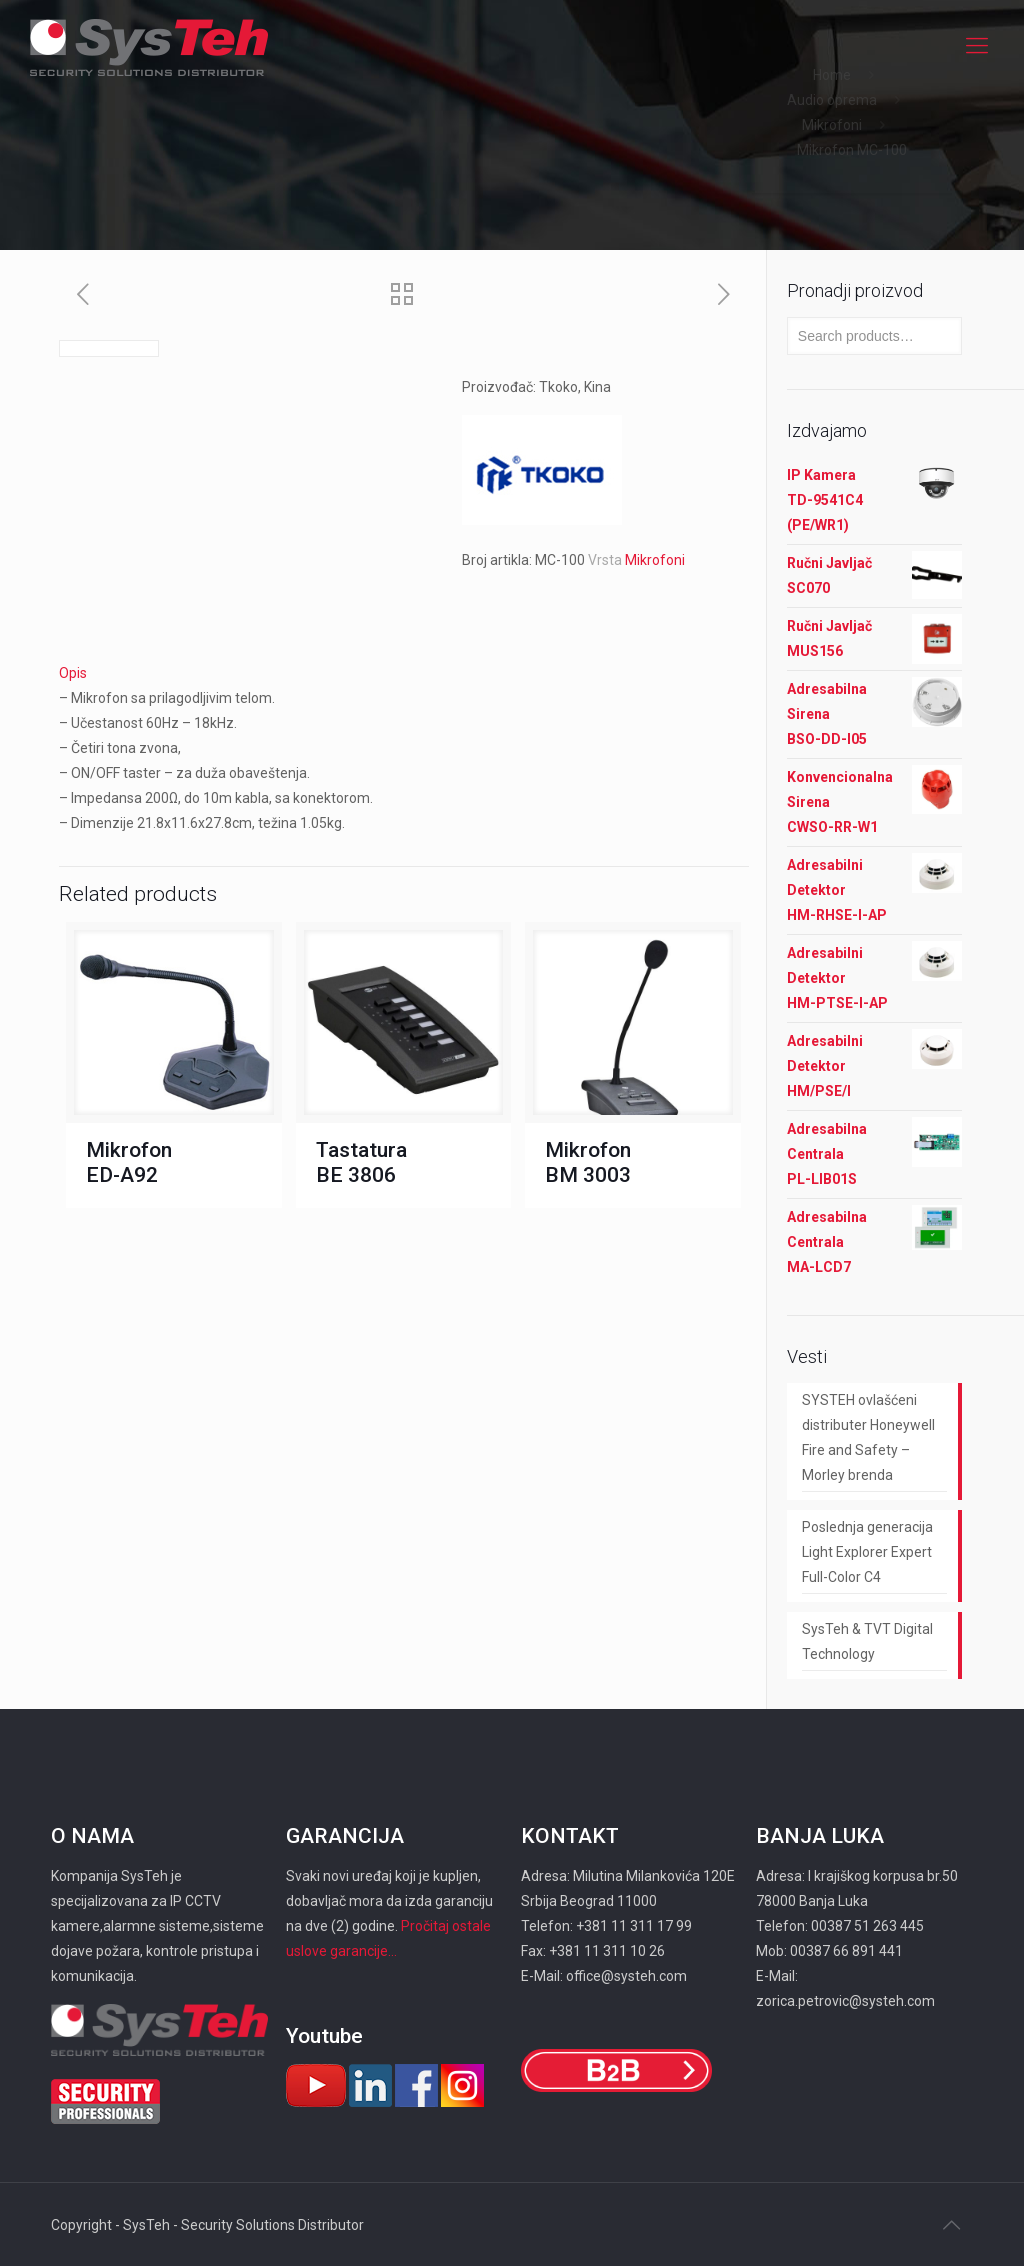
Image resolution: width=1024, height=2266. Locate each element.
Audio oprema (832, 100)
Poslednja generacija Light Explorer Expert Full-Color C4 (867, 1552)
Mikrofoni (832, 125)
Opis (73, 673)
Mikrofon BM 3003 (588, 1162)
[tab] (404, 673)
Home (832, 75)
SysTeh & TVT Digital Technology (867, 1641)
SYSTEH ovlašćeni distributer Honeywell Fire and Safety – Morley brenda (868, 1437)
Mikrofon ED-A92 (129, 1162)
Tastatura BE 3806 (361, 1162)
